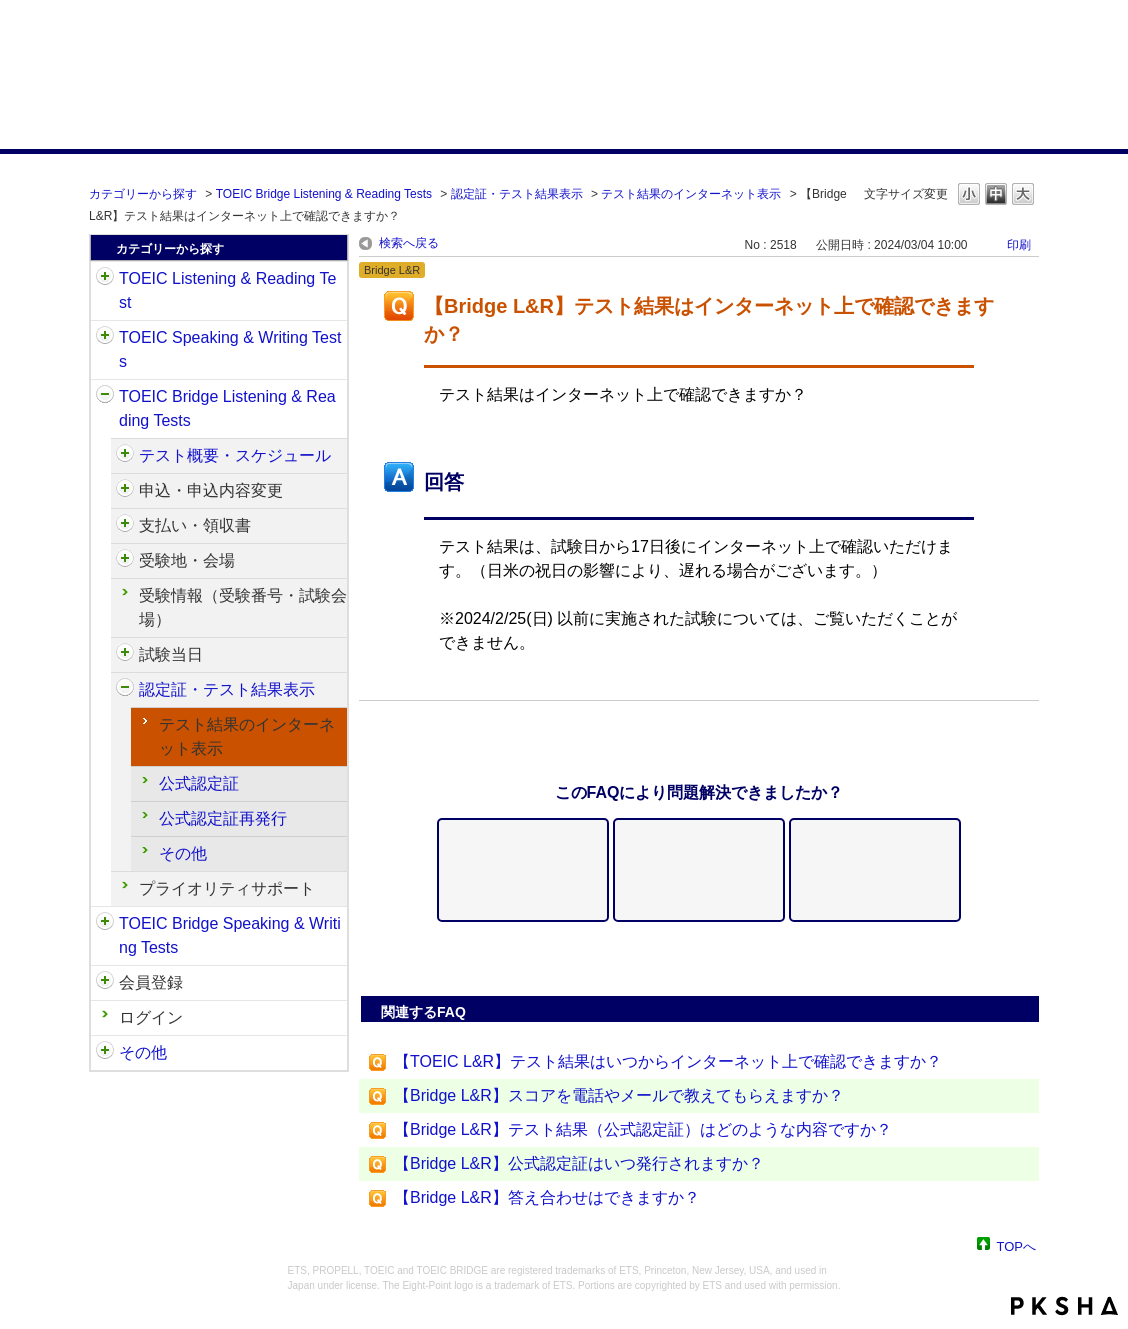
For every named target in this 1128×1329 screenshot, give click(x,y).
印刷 (1019, 245)
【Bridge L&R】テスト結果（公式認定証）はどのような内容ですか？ (643, 1129)
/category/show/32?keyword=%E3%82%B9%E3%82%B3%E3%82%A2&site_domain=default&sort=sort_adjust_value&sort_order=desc (105, 338)
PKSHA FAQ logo (1064, 1306)
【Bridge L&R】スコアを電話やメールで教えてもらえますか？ (619, 1095)
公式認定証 (199, 783)
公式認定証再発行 (223, 818)
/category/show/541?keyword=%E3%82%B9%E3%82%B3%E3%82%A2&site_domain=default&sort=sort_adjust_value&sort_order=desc (125, 690)
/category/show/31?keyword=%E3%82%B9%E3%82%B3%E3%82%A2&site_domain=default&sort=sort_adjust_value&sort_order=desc (105, 279)
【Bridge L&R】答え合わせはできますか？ (547, 1197)
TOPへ (1017, 1245)
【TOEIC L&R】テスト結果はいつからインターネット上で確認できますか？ (668, 1061)
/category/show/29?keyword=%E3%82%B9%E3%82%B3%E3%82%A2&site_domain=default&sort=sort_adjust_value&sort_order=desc (105, 983)
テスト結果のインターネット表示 (691, 194)
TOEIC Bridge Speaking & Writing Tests (230, 935)
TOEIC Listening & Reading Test (227, 290)
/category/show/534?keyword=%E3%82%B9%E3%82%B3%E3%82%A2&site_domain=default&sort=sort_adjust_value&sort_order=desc (125, 655)
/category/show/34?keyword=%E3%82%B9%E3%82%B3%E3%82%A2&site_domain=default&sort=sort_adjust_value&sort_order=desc (105, 924)
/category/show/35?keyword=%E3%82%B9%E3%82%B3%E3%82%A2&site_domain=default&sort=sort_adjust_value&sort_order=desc (105, 1053)
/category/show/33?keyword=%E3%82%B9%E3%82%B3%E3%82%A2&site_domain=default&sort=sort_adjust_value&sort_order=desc (105, 397)
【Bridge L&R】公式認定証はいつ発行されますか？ (579, 1163)
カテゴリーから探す (143, 194)
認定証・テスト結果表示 (517, 194)
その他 (183, 853)
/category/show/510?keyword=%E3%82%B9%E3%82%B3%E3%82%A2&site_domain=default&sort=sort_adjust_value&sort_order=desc (125, 456)
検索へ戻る (409, 243)
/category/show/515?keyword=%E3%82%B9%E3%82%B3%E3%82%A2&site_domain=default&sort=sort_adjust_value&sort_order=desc (125, 491)
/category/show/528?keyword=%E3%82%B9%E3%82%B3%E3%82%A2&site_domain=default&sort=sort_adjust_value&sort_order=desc (125, 561)
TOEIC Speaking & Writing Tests (230, 349)
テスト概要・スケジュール (235, 455)
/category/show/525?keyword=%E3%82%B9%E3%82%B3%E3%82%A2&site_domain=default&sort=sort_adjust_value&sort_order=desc (125, 526)
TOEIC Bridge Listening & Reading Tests (324, 194)
